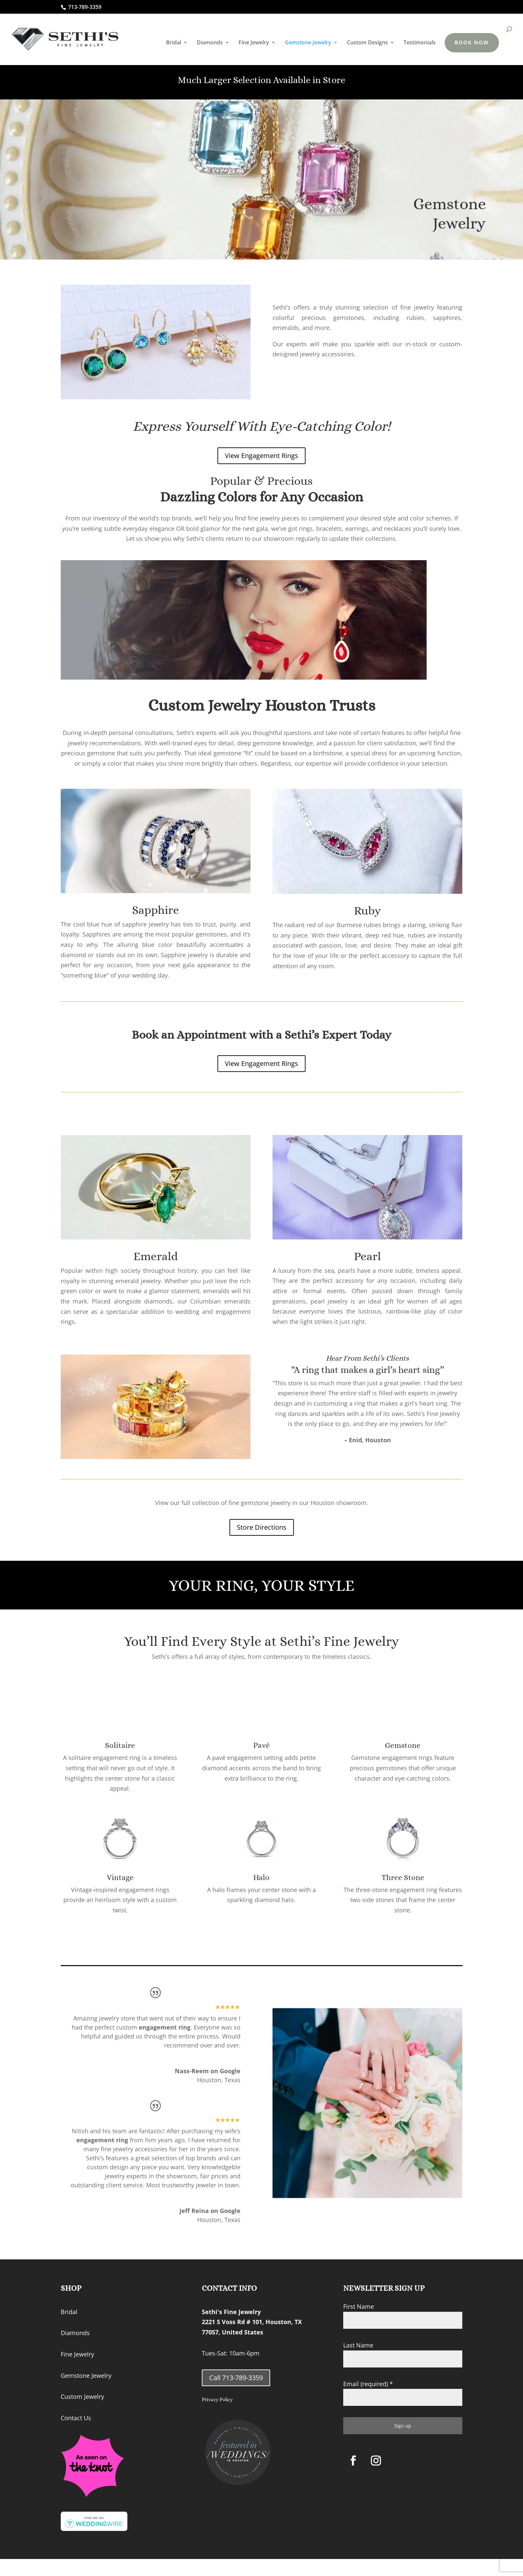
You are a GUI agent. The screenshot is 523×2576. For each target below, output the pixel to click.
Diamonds (210, 43)
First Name (358, 2306)
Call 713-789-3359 (236, 2377)
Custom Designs (367, 43)
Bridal (173, 43)
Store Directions (262, 1527)
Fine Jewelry (253, 43)
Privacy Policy (217, 2400)
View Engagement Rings (261, 455)
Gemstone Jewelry (308, 43)
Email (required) (368, 2384)
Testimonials (420, 43)
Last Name (358, 2345)
